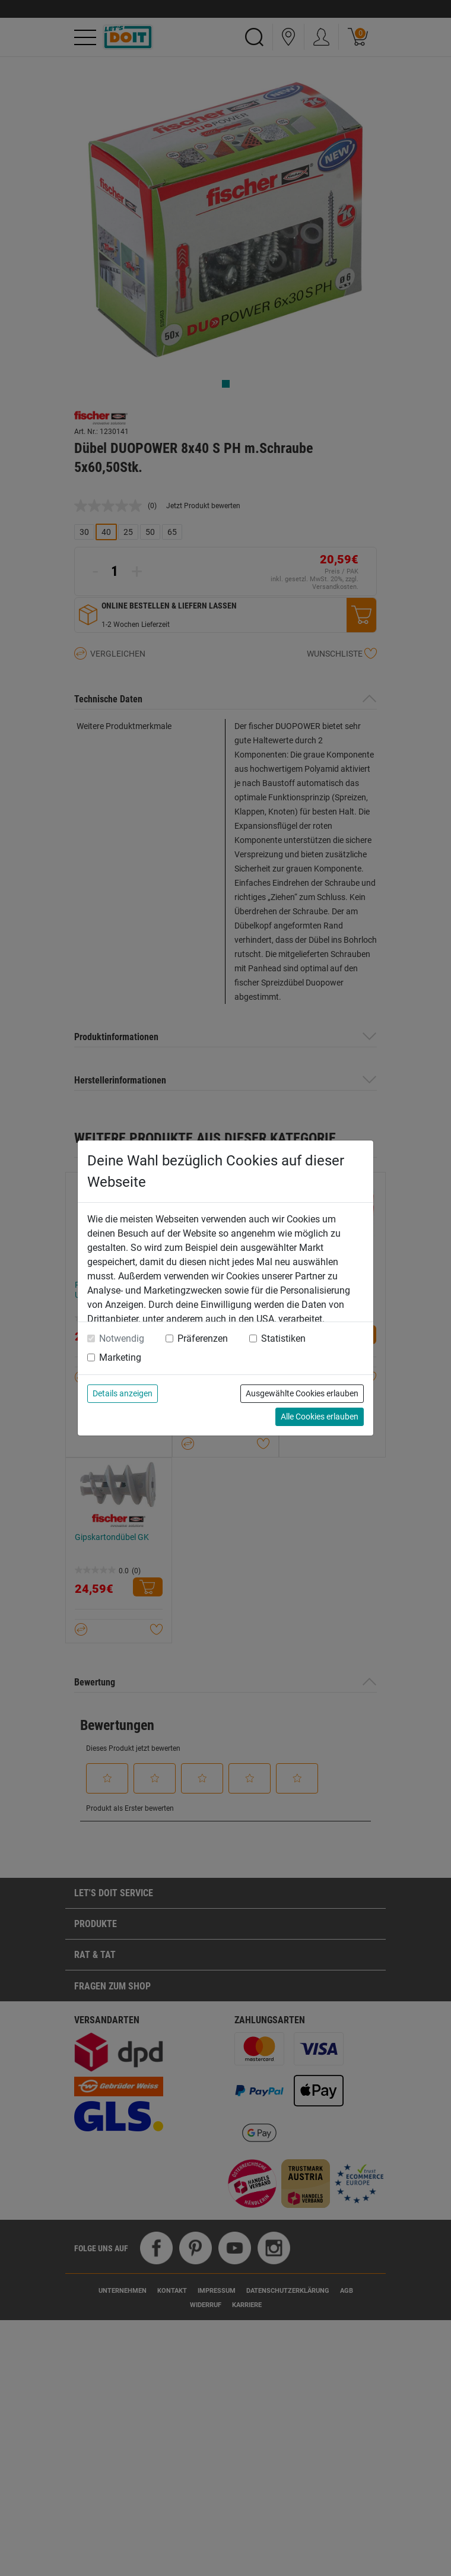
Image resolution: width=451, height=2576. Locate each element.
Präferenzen (202, 1338)
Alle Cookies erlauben (319, 1416)
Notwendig (121, 1338)
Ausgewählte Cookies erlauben (302, 1393)
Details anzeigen (123, 1393)
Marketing (120, 1357)
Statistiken (283, 1338)
